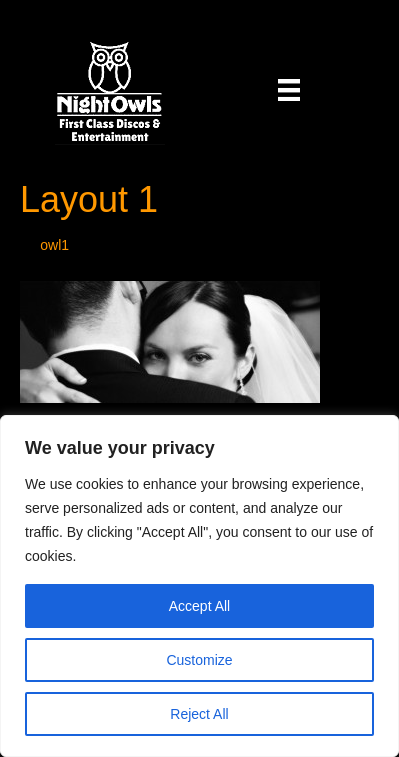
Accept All (199, 606)
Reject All (199, 714)
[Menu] (289, 90)
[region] (199, 586)
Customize (199, 660)
